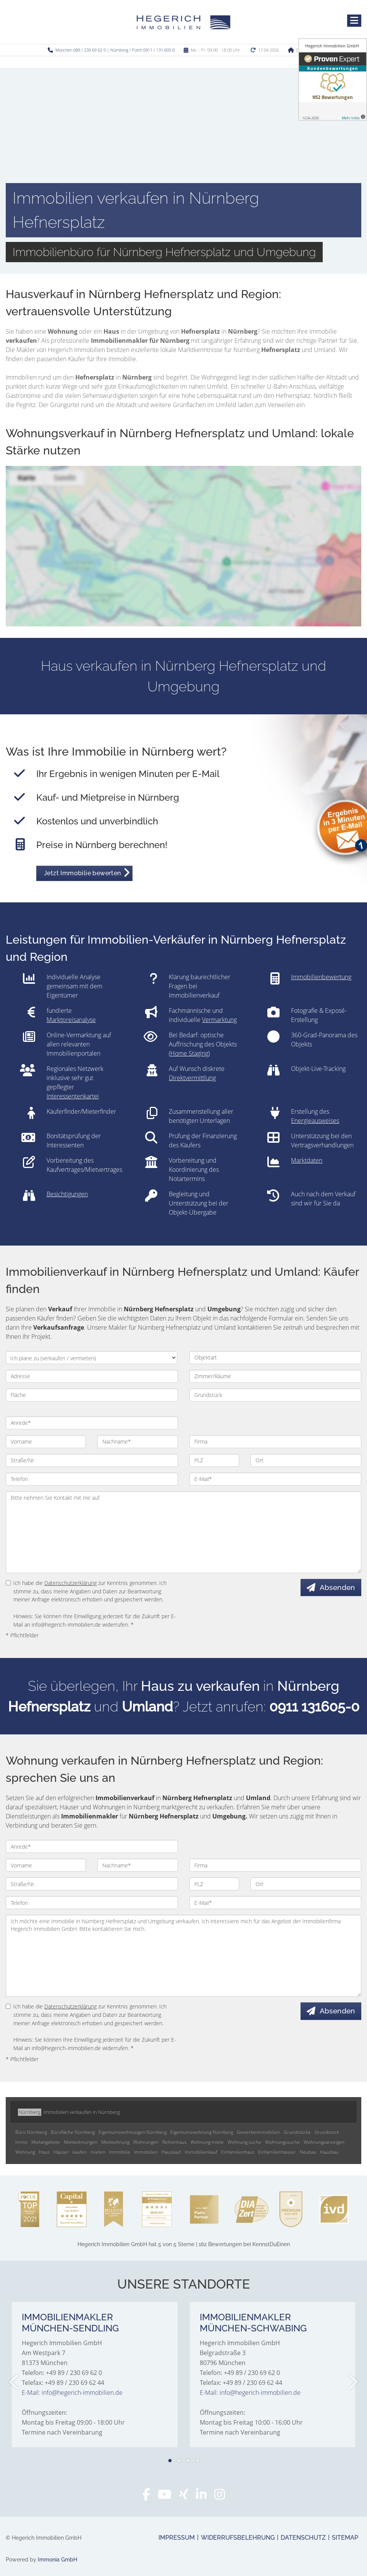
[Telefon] (92, 1479)
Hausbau (329, 2152)
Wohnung (25, 2152)
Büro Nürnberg (31, 2132)
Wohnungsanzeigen (324, 2142)
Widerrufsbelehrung (238, 2537)
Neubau (308, 2152)
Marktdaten (306, 1160)
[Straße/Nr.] (92, 1460)
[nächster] (352, 2381)
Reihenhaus (174, 2142)
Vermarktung (219, 1019)
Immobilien (146, 2152)
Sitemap (345, 2537)
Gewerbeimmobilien (258, 2132)
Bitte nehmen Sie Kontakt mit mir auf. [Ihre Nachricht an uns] (183, 1532)
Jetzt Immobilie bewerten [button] (82, 873)
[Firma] (275, 1441)
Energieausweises (315, 1120)
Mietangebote (45, 2142)
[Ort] (306, 1460)
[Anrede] (92, 1422)
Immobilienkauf (201, 2152)
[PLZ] (214, 1460)
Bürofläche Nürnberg (73, 2132)
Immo (21, 2142)
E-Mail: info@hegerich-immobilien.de (72, 2392)
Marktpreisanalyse (71, 1019)
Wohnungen (145, 2142)
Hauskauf (171, 2152)
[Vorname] (46, 1441)
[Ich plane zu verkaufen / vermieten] (91, 1357)
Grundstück (327, 2132)
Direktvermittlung (192, 1078)
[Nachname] (137, 1441)
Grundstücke (297, 2132)
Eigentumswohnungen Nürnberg (133, 2132)
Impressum (176, 2537)
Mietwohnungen (80, 2142)
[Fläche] (92, 1395)
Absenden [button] (337, 1587)
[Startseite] (183, 22)
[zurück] (14, 2381)
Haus (44, 2152)
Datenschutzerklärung (70, 1582)
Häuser (61, 2152)
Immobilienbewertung (321, 977)
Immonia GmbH (57, 2560)
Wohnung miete (207, 2142)
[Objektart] (275, 1357)
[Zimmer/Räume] (275, 1376)
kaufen (80, 2152)
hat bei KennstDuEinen (184, 2244)
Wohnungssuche (282, 2142)
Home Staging (189, 1053)
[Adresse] (92, 1376)
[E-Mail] (275, 1479)
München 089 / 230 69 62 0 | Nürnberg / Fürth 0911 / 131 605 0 (115, 50)
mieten (98, 2152)
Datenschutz (303, 2537)
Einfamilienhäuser (277, 2152)
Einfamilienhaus (237, 2152)
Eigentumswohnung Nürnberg (201, 2132)
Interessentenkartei (73, 1096)
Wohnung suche (244, 2142)
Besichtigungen (67, 1194)
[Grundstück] (275, 1395)
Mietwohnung (115, 2142)
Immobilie (119, 2152)
